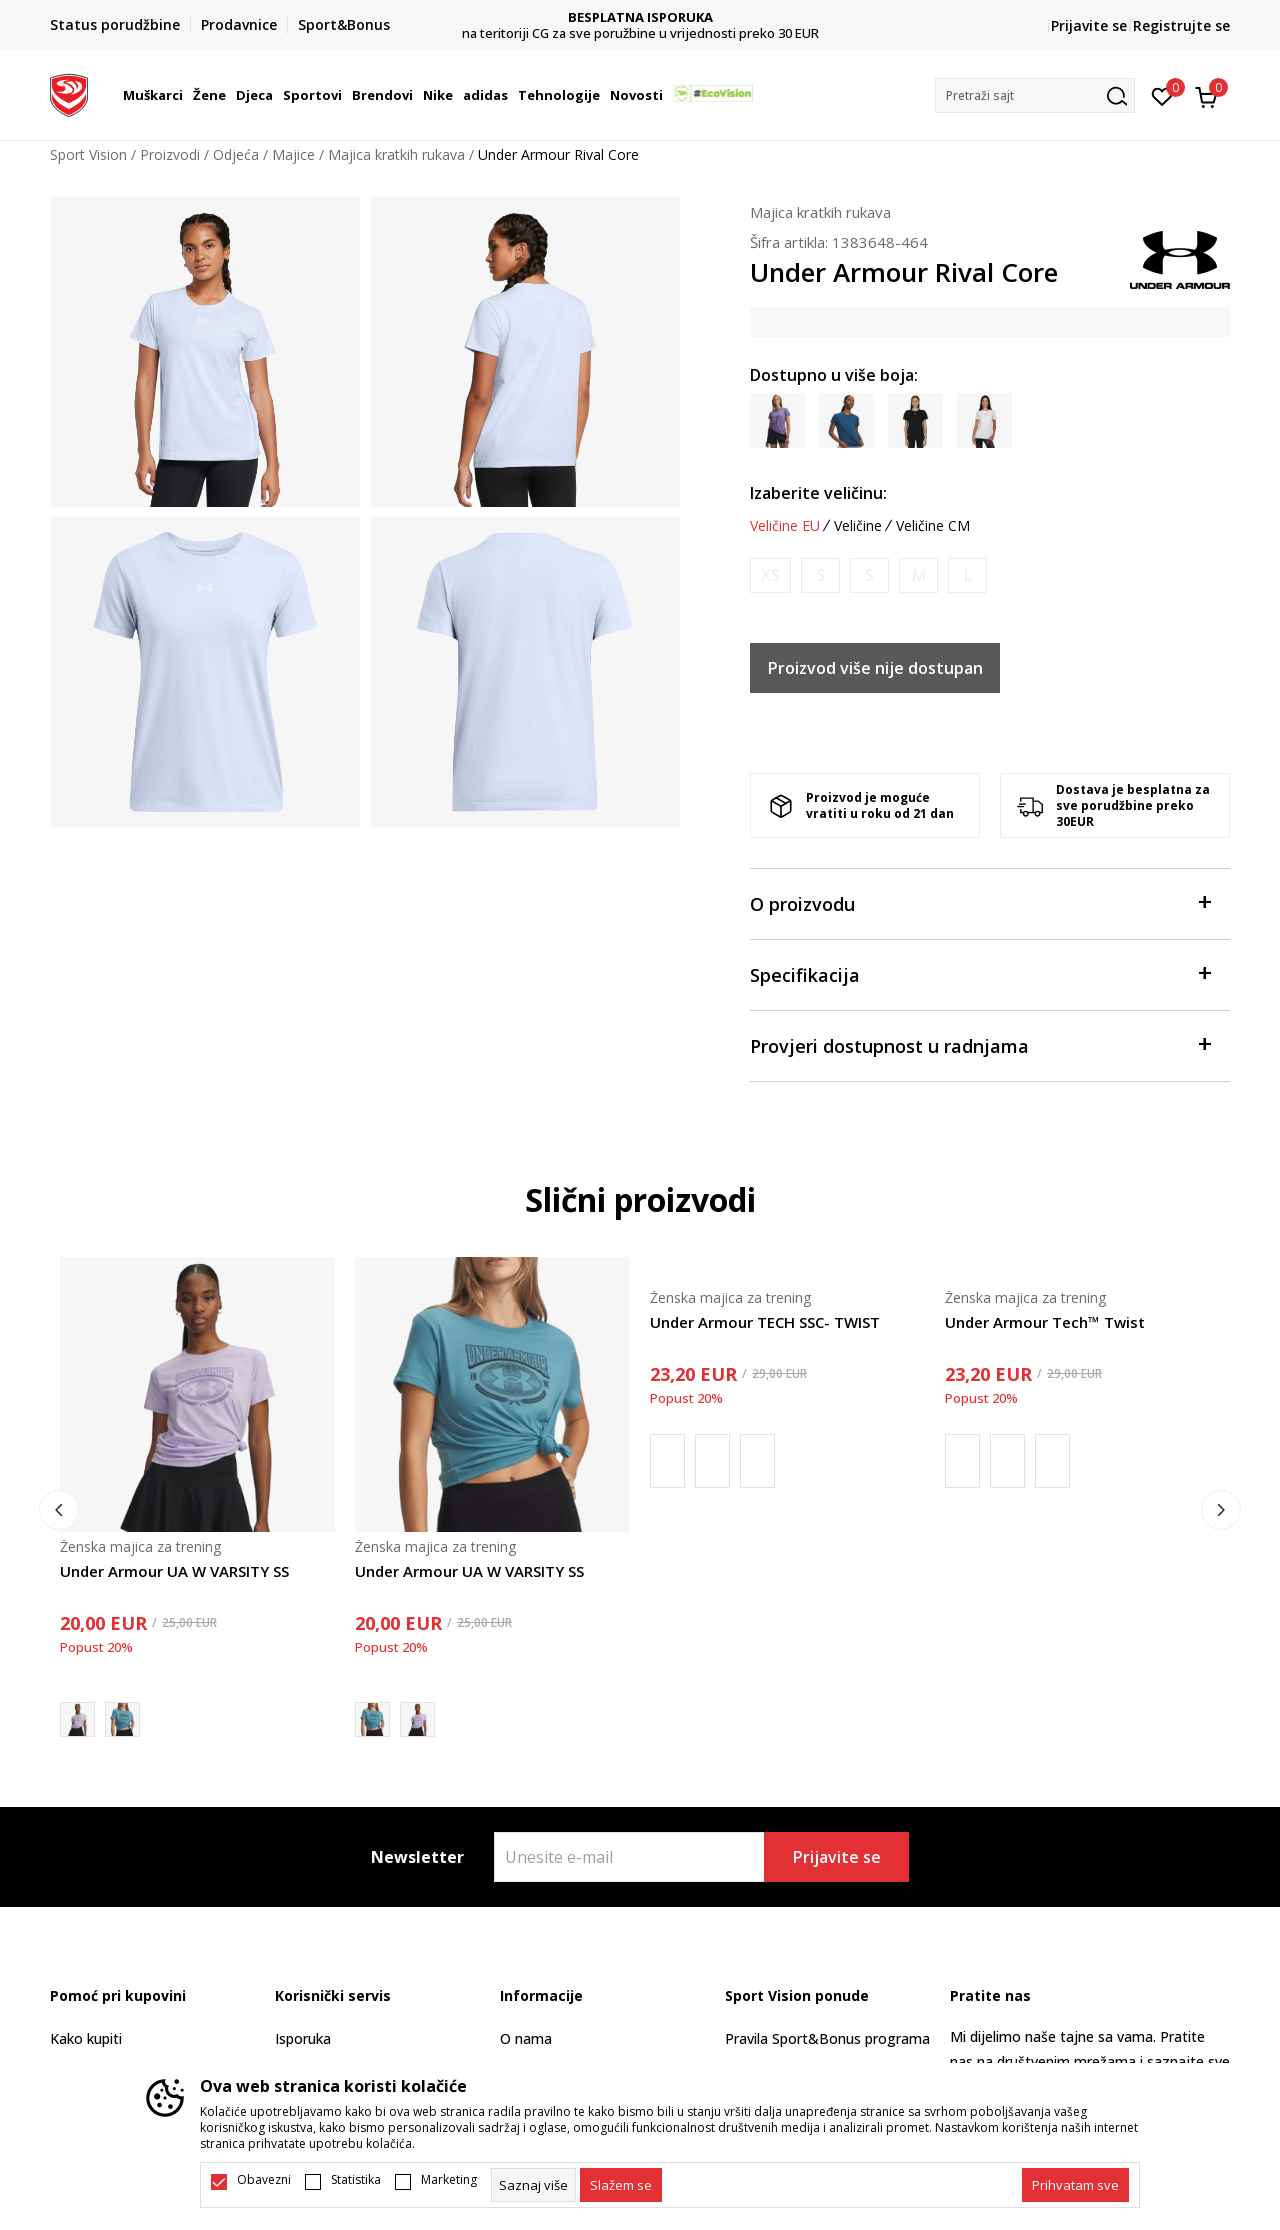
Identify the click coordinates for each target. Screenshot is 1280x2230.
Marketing (449, 2180)
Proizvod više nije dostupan (875, 668)
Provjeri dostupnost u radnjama (980, 1044)
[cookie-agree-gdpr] (621, 2185)
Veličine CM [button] (933, 526)
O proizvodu (980, 902)
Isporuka (303, 2038)
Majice (293, 154)
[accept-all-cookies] (1075, 2185)
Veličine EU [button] (785, 526)
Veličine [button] (858, 526)
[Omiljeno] (1162, 95)
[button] (1035, 95)
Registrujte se (1181, 25)
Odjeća (236, 154)
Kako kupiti (86, 2038)
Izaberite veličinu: (818, 493)
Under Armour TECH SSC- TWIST (765, 1322)
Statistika (356, 2180)
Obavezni (264, 2180)
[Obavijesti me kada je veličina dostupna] (770, 575)
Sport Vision (88, 154)
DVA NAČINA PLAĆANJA (640, 17)
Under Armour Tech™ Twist (1045, 1322)
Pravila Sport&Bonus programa (827, 2038)
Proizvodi (170, 154)
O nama (526, 2038)
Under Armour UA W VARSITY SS (174, 1571)
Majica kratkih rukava (396, 154)
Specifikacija (980, 973)
